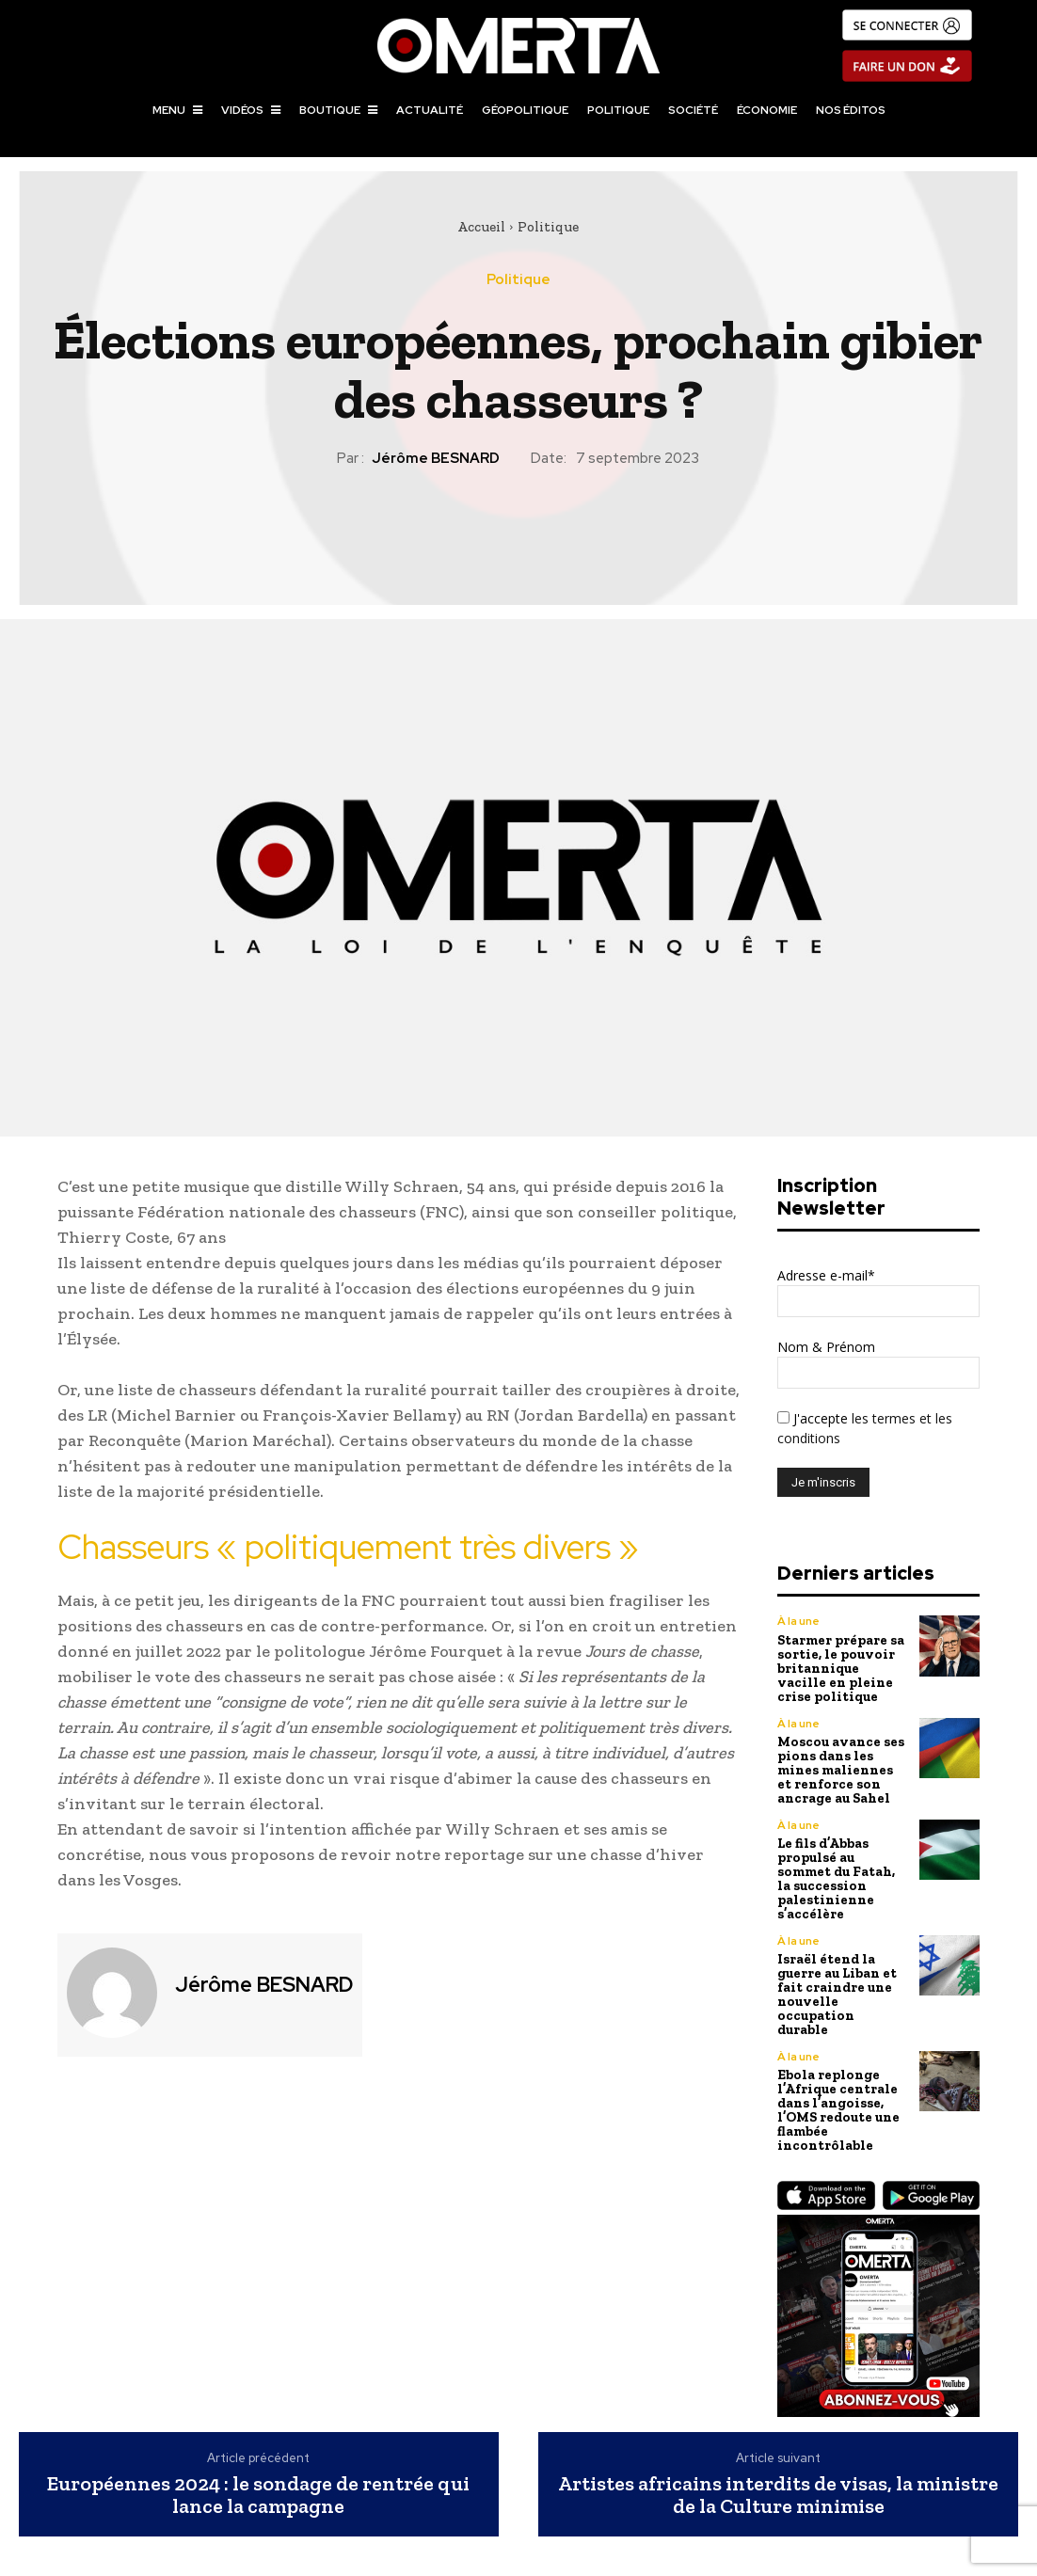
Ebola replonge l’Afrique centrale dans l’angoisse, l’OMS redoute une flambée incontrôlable (837, 2072)
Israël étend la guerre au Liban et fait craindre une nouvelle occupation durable (839, 1968)
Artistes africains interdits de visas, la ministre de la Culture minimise (778, 2454)
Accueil (481, 226)
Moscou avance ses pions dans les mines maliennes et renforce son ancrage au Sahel (842, 1761)
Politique (548, 226)
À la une (798, 1621)
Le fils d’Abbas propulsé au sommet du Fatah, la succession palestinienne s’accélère (842, 1865)
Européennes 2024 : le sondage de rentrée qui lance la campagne (258, 2454)
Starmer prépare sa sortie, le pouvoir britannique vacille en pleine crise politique (840, 1664)
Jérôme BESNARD (436, 458)
